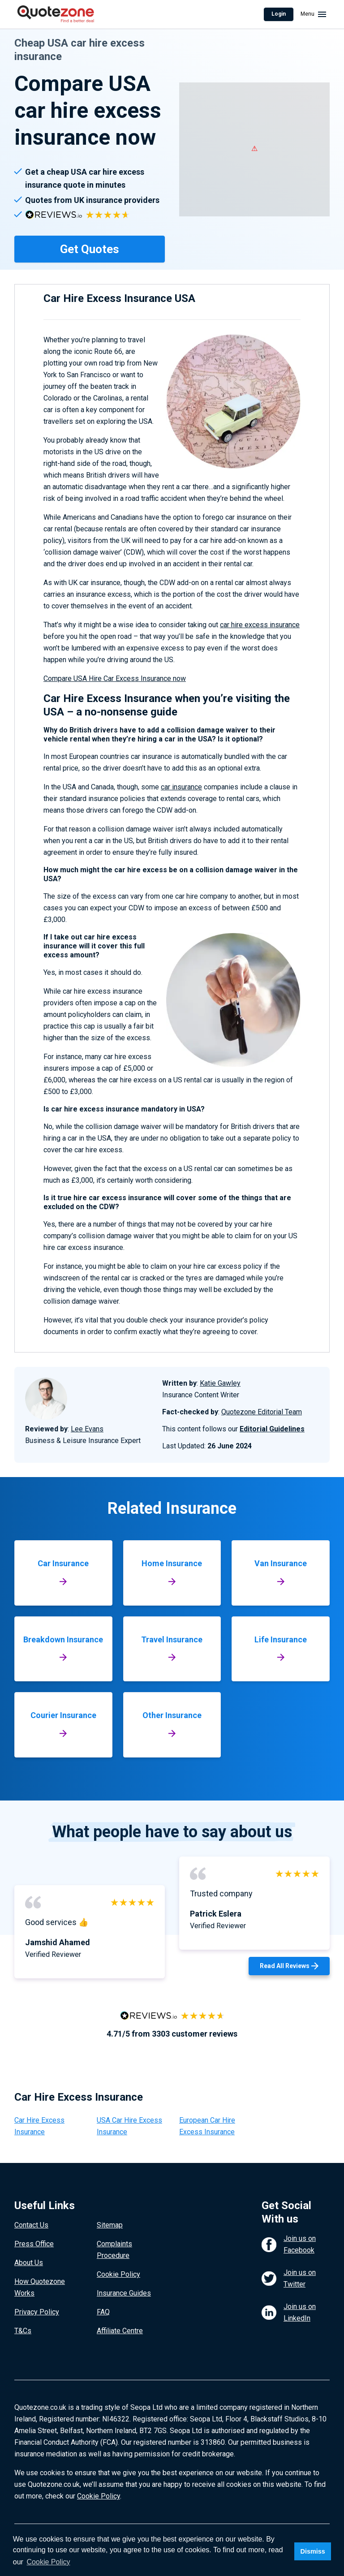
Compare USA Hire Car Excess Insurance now (114, 678)
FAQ (103, 2312)
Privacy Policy (36, 2312)
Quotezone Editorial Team (261, 1412)
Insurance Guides (124, 2293)
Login (278, 14)
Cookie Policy (118, 2274)
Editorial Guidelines (272, 1429)
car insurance (181, 787)
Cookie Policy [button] (48, 2562)
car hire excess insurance (260, 624)
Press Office (34, 2244)
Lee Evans (87, 1429)
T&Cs (22, 2330)
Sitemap (110, 2225)
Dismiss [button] (312, 2551)
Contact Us (31, 2225)
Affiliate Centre (120, 2330)
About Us (28, 2262)
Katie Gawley (220, 1383)
